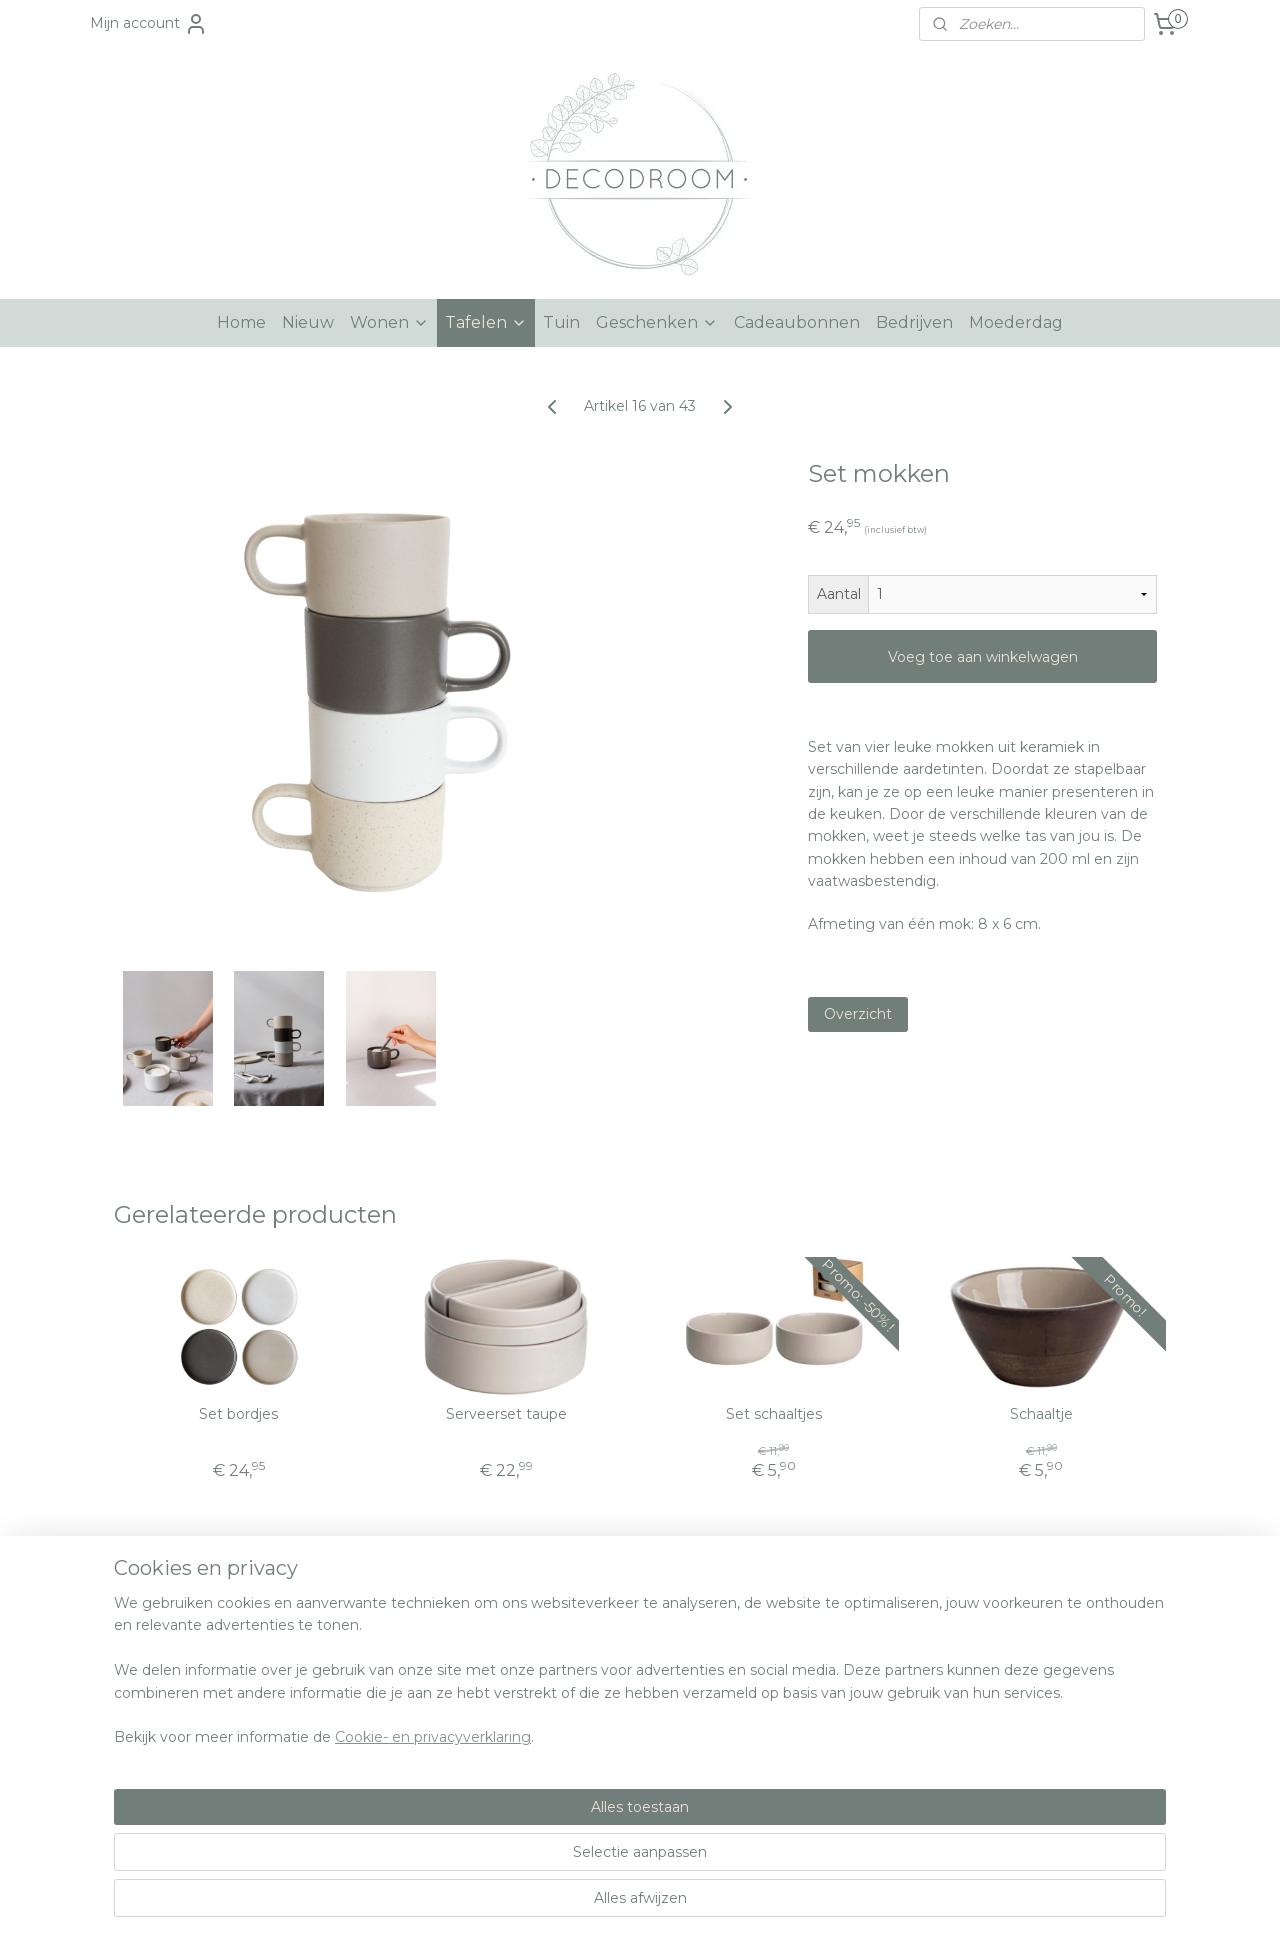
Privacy (124, 1756)
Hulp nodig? (141, 1644)
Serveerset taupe (506, 1414)
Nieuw (308, 322)
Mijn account (149, 24)
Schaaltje (1041, 1414)
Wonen (389, 322)
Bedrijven (914, 322)
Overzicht (858, 1014)
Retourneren (144, 1734)
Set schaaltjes (774, 1414)
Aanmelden (1035, 1757)
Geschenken (657, 322)
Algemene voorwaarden (183, 1689)
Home (241, 322)
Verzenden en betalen (176, 1711)
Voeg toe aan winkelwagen (983, 657)
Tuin (561, 322)
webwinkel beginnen (667, 1904)
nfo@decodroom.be (612, 1667)
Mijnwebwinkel (842, 1904)
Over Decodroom (160, 1667)
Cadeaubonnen (797, 322)
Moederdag (1016, 322)
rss (593, 1904)
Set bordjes (238, 1414)
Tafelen (486, 322)
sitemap (556, 1904)
